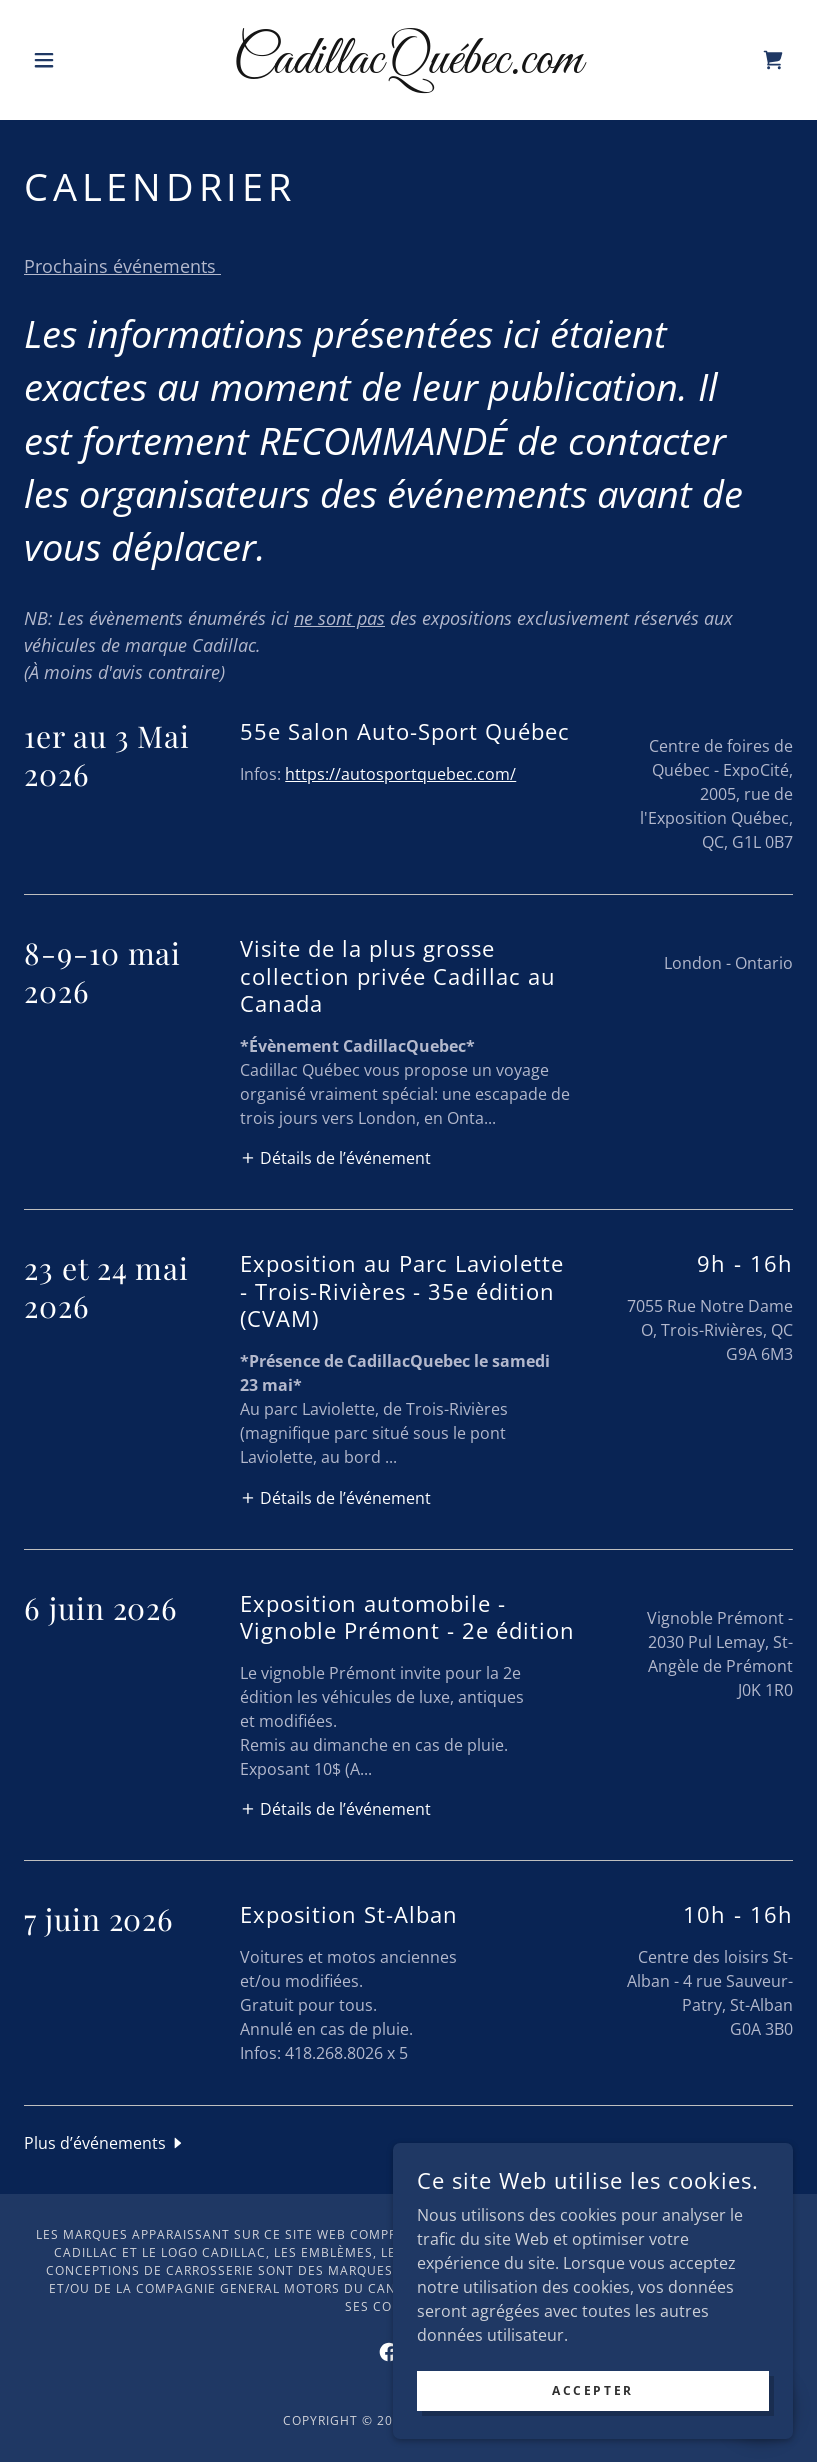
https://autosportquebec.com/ (400, 774)
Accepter (593, 2390)
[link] (408, 67)
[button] (81, 60)
